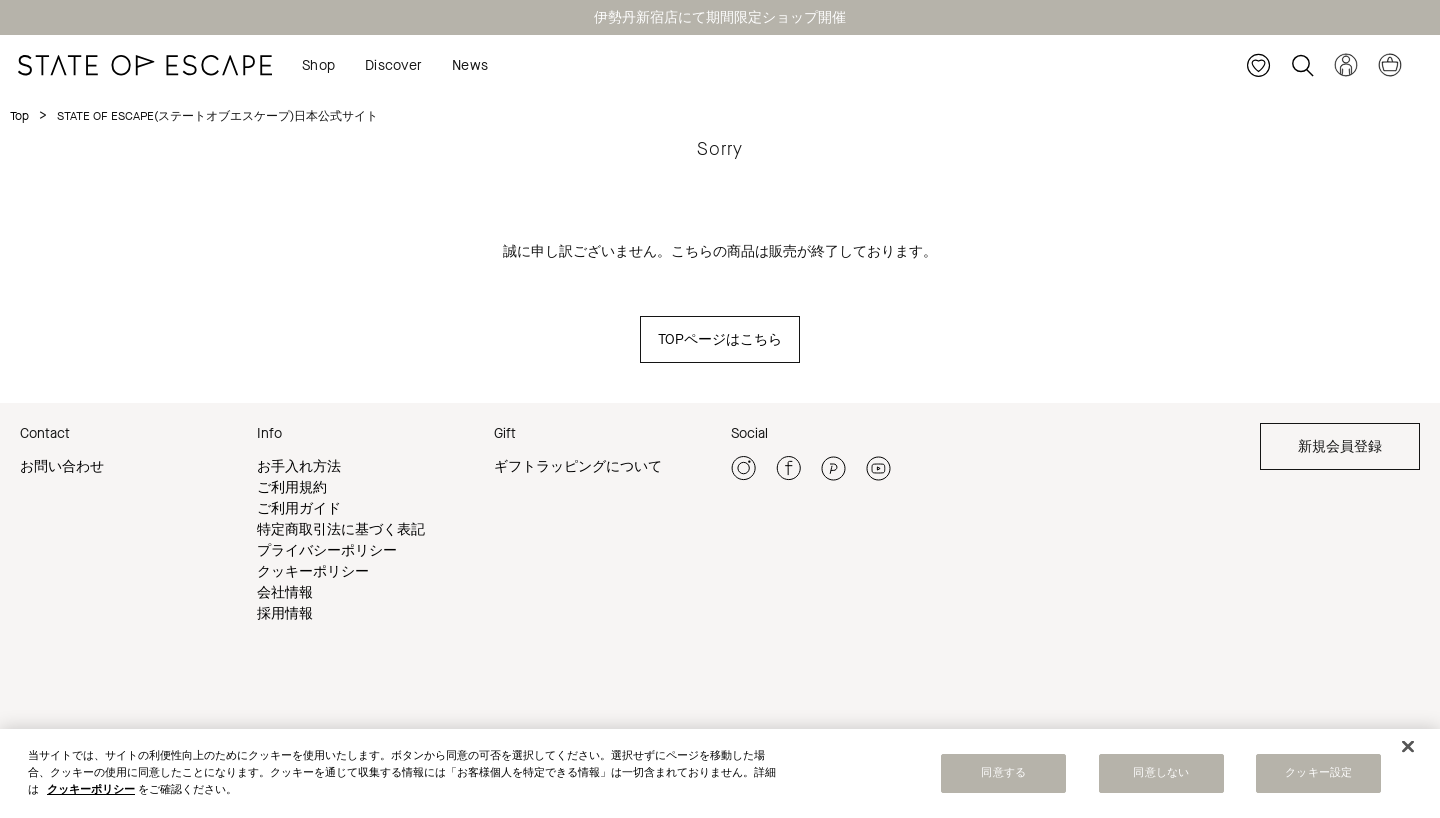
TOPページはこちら (720, 339)
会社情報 (285, 592)
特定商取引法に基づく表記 (341, 529)
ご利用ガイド (299, 508)
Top (19, 116)
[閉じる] (1408, 747)
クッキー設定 (1318, 773)
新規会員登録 (1340, 446)
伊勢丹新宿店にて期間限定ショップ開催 (720, 17)
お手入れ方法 (299, 466)
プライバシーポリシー (327, 550)
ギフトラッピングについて (578, 466)
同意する (1003, 773)
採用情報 (285, 613)
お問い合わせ (62, 466)
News (470, 65)
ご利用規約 (292, 487)
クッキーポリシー (313, 571)
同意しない (1161, 773)
